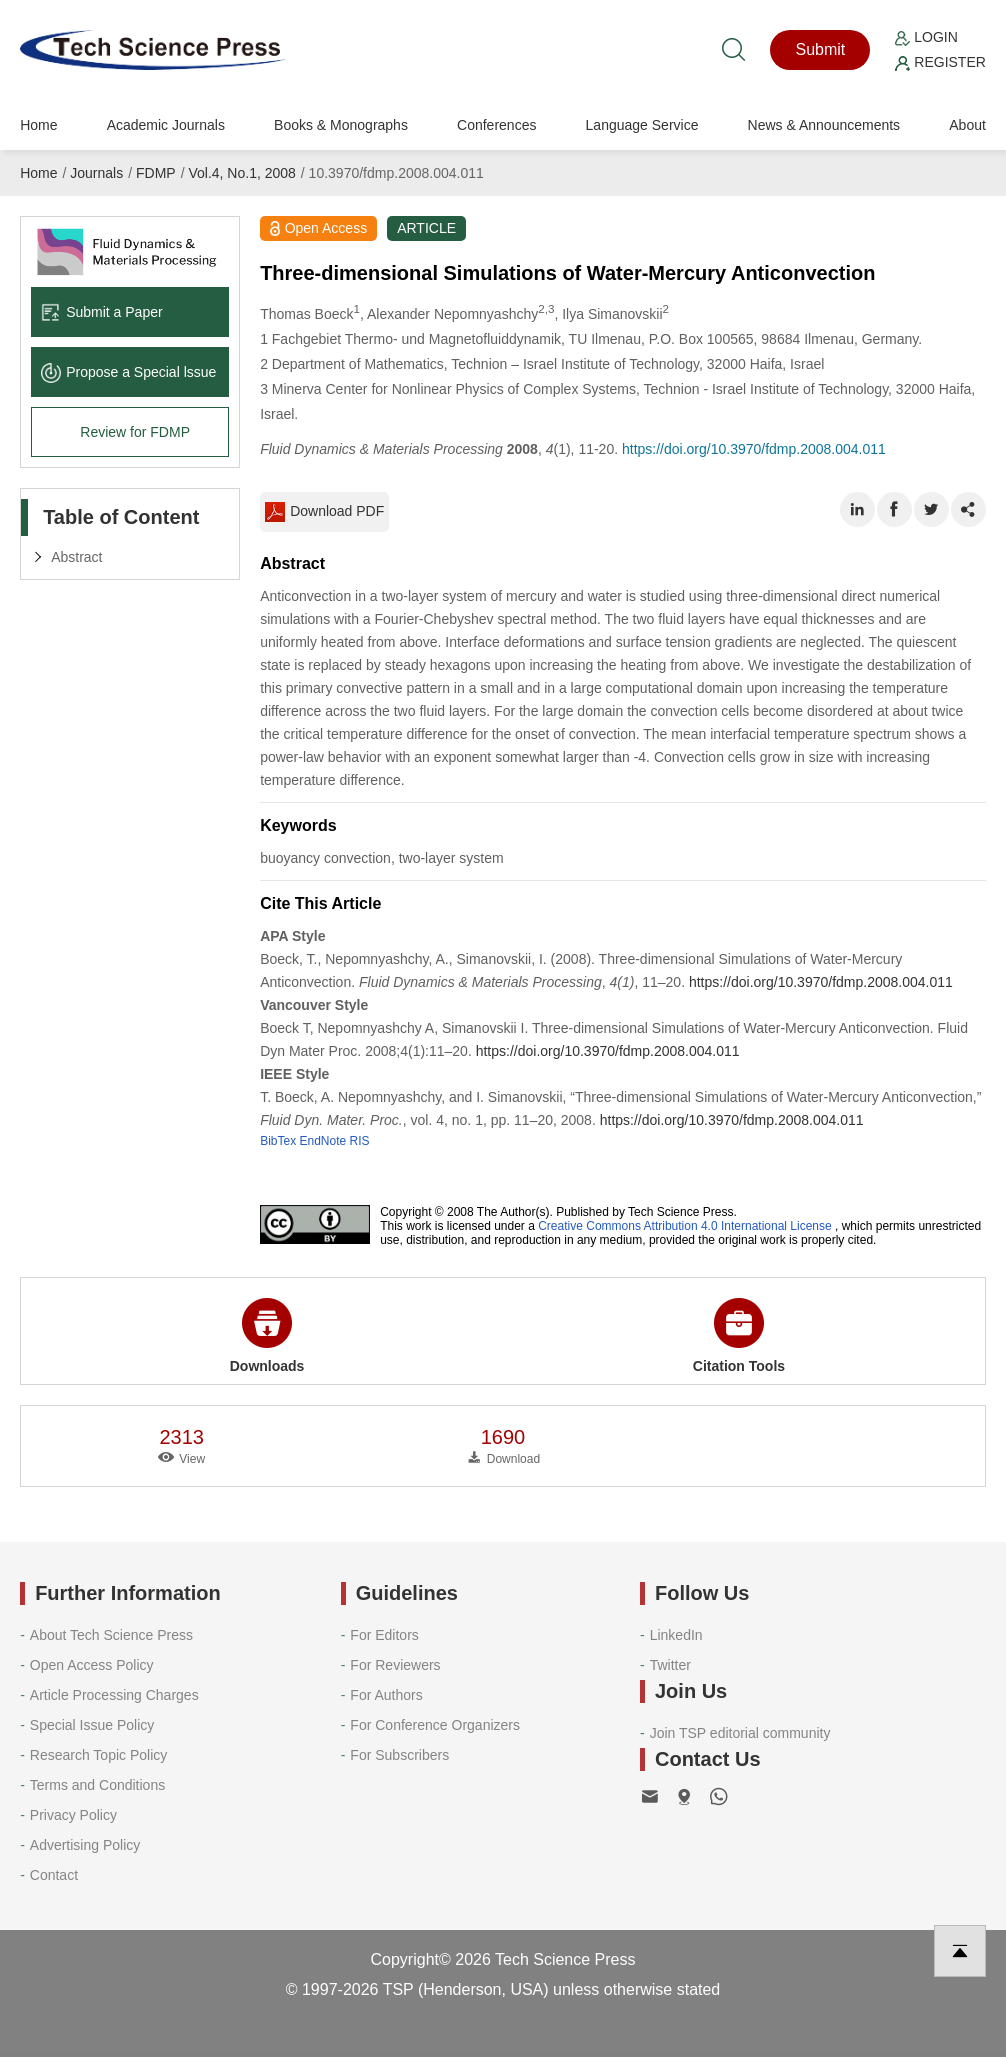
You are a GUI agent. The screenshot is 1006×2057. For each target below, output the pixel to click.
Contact (54, 1875)
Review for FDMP (135, 432)
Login (926, 37)
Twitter (670, 1665)
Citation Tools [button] (739, 1336)
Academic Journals (166, 125)
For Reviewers (395, 1665)
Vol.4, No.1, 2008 (241, 173)
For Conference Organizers (435, 1725)
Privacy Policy (73, 1815)
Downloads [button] (267, 1336)
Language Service (642, 125)
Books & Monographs (341, 125)
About (967, 125)
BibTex (278, 1141)
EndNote (323, 1141)
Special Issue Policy (92, 1725)
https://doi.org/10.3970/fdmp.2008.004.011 (754, 449)
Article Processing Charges (114, 1695)
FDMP (156, 173)
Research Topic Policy (98, 1755)
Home (38, 125)
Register (940, 62)
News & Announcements (824, 125)
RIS (360, 1141)
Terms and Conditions (97, 1785)
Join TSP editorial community (740, 1733)
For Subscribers (399, 1755)
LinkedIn (676, 1635)
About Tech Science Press (111, 1635)
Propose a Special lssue (128, 372)
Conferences (496, 125)
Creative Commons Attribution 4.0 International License (685, 1226)
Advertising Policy (85, 1845)
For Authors (386, 1695)
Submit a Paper (102, 312)
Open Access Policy (92, 1665)
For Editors (384, 1635)
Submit (821, 49)
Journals (96, 173)
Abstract (76, 557)
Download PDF (324, 512)
